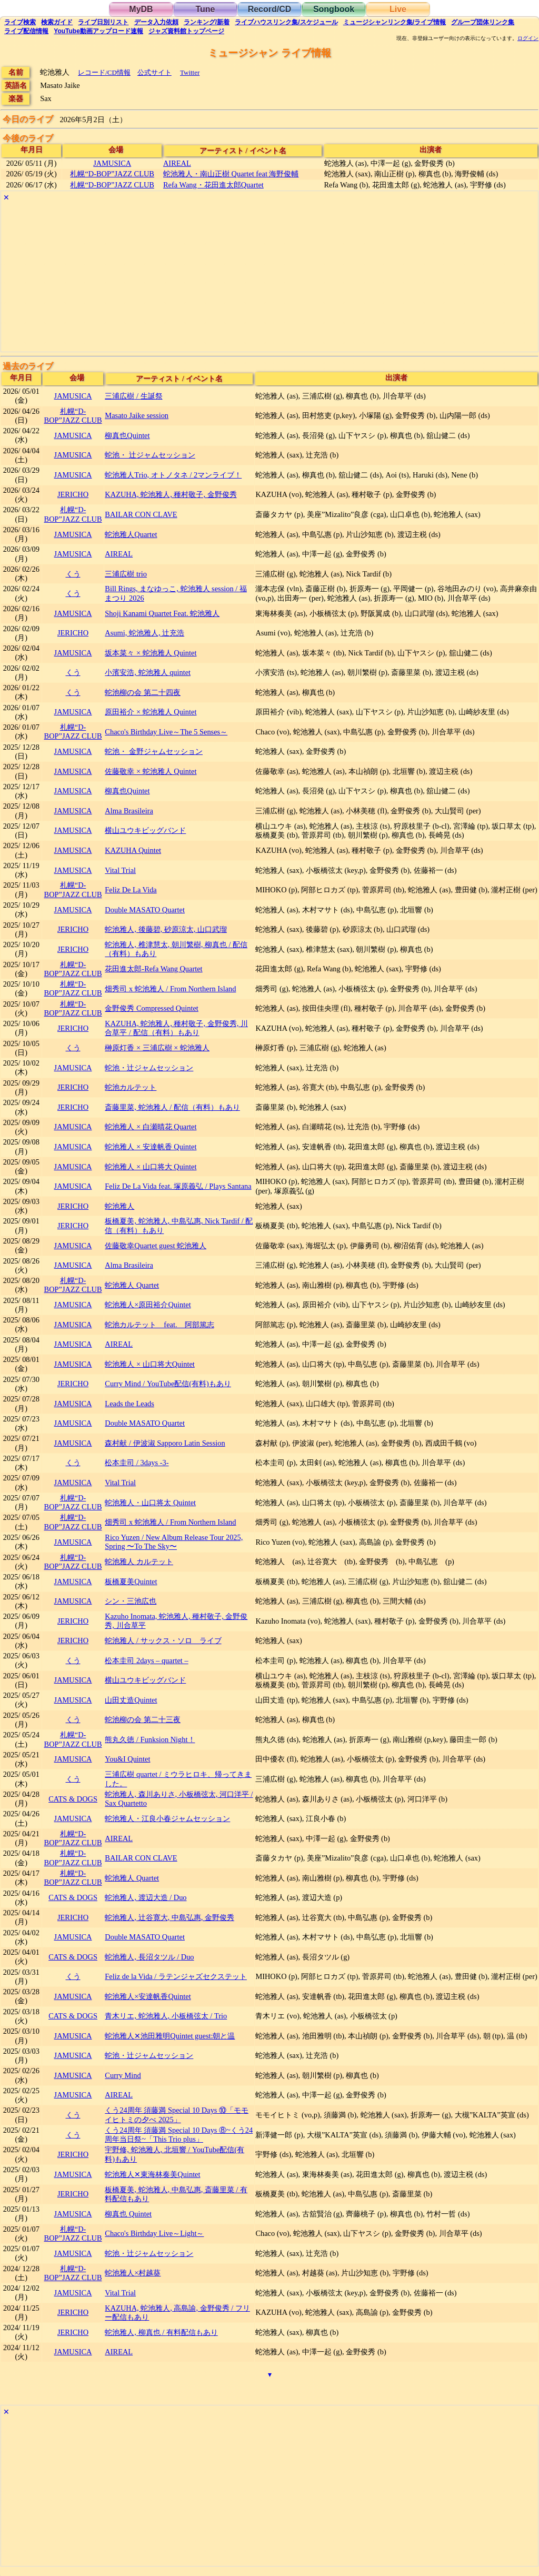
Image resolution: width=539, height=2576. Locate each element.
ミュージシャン (394, 22)
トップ (186, 31)
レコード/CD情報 (104, 72)
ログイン (527, 38)
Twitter (189, 72)
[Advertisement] (269, 278)
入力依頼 (156, 22)
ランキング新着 (206, 22)
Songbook (333, 9)
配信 (26, 31)
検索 (20, 22)
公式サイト (154, 72)
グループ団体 (482, 22)
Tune (205, 9)
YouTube (98, 31)
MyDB (141, 9)
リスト (103, 22)
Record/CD (270, 9)
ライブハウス (286, 22)
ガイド (57, 22)
